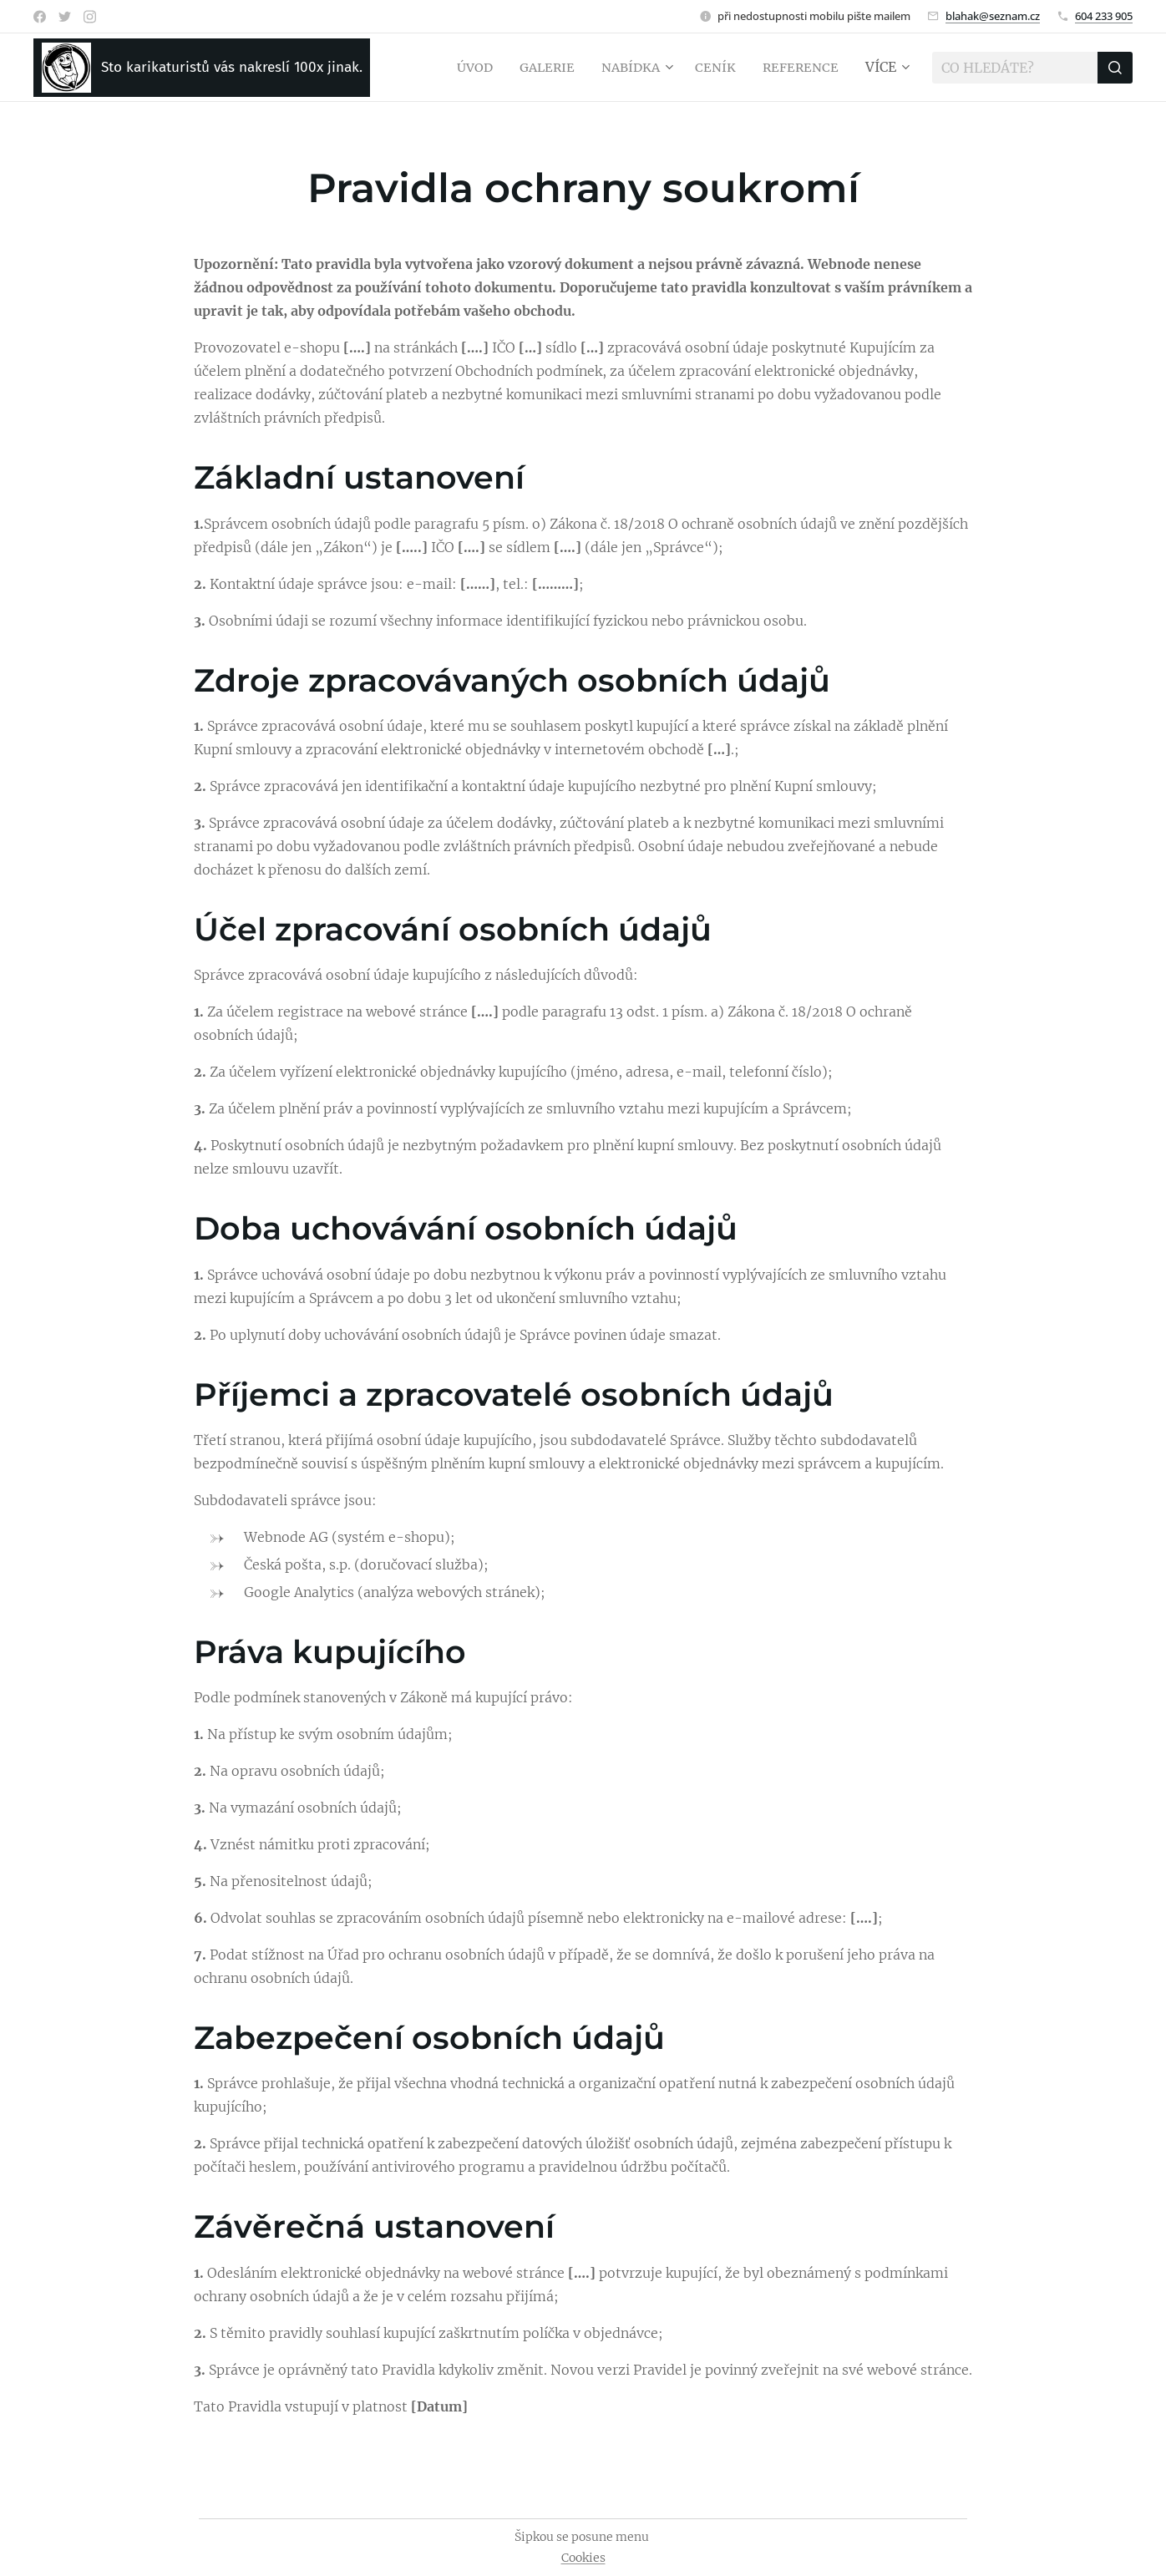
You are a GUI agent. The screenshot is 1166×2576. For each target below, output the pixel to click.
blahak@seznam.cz (992, 15)
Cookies (583, 2557)
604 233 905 (1104, 15)
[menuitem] (464, 68)
